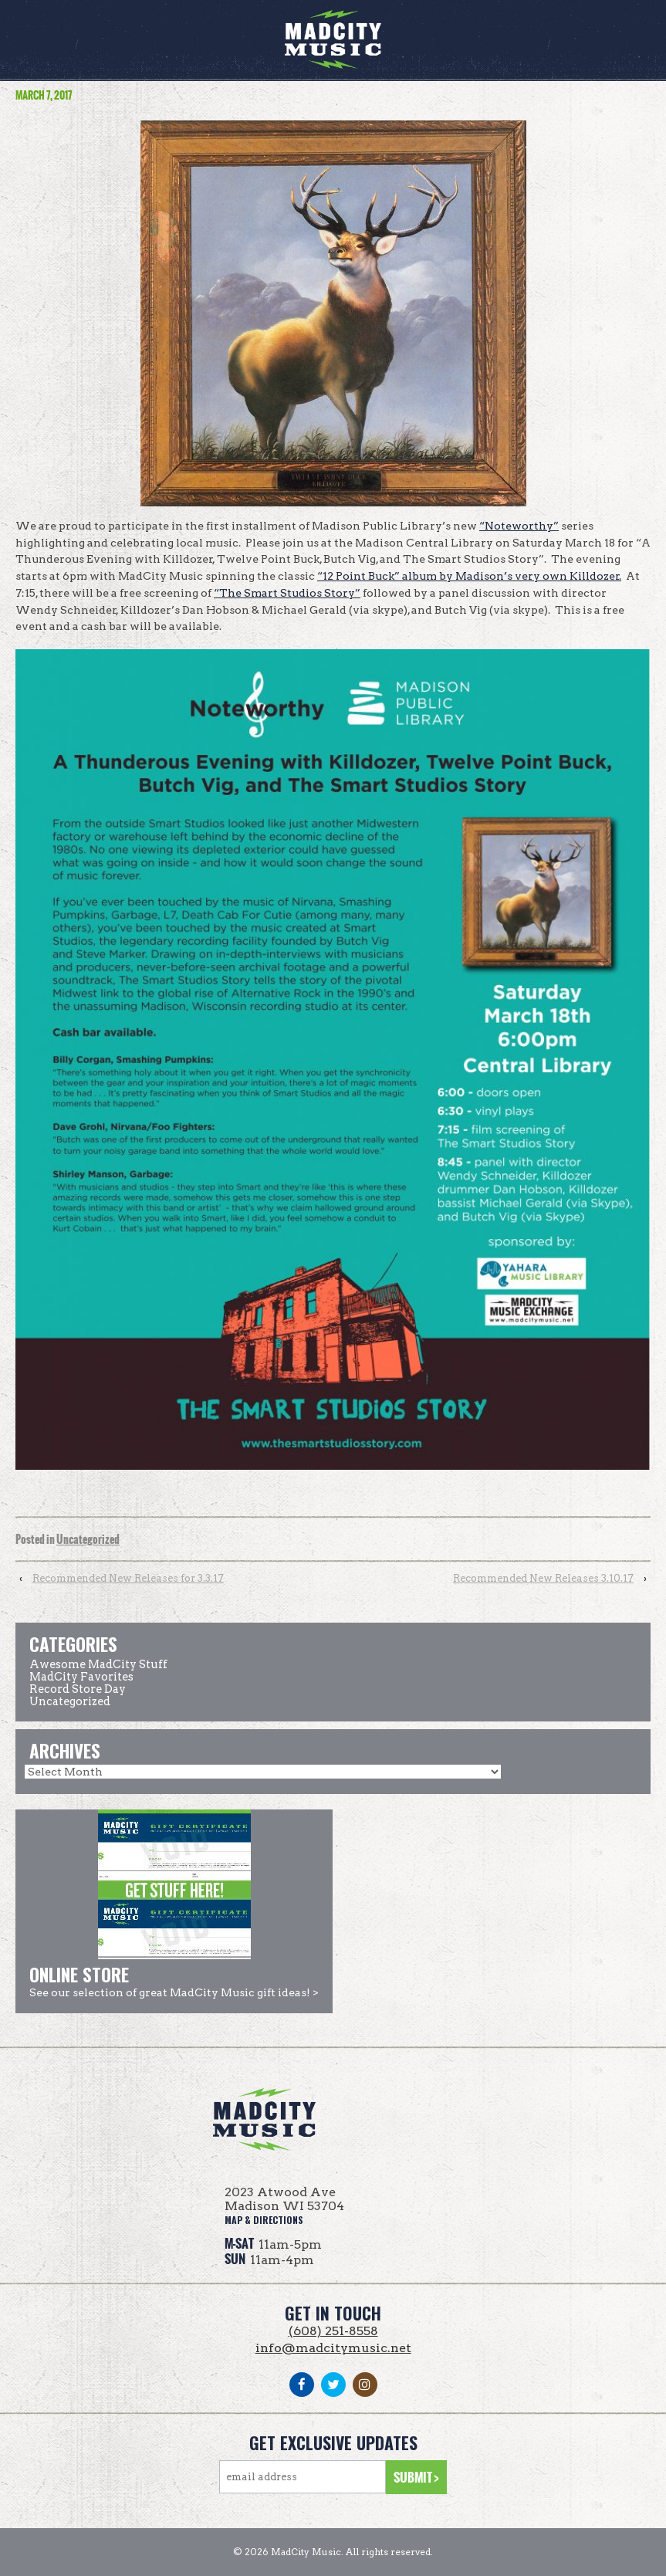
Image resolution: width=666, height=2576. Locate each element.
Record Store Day (77, 1689)
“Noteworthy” (519, 526)
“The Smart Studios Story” (287, 593)
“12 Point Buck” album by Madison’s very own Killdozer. (469, 576)
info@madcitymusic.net (333, 2348)
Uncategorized (88, 1540)
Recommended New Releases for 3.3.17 (128, 1578)
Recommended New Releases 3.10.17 (543, 1578)
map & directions (264, 2219)
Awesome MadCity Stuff (98, 1664)
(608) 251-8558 (333, 2331)
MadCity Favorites (81, 1677)
